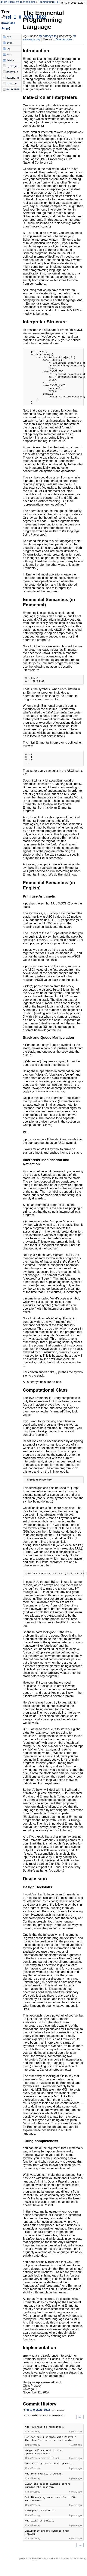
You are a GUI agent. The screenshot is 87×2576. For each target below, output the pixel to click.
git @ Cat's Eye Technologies (18, 1)
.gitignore (13, 66)
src (9, 54)
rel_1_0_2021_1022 (38, 2425)
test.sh (11, 83)
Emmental (45, 1)
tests (10, 60)
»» (80, 2432)
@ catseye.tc (47, 36)
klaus (35, 2573)
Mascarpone (64, 39)
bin (9, 37)
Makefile (12, 72)
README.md (13, 77)
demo (10, 42)
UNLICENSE (13, 89)
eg (8, 48)
